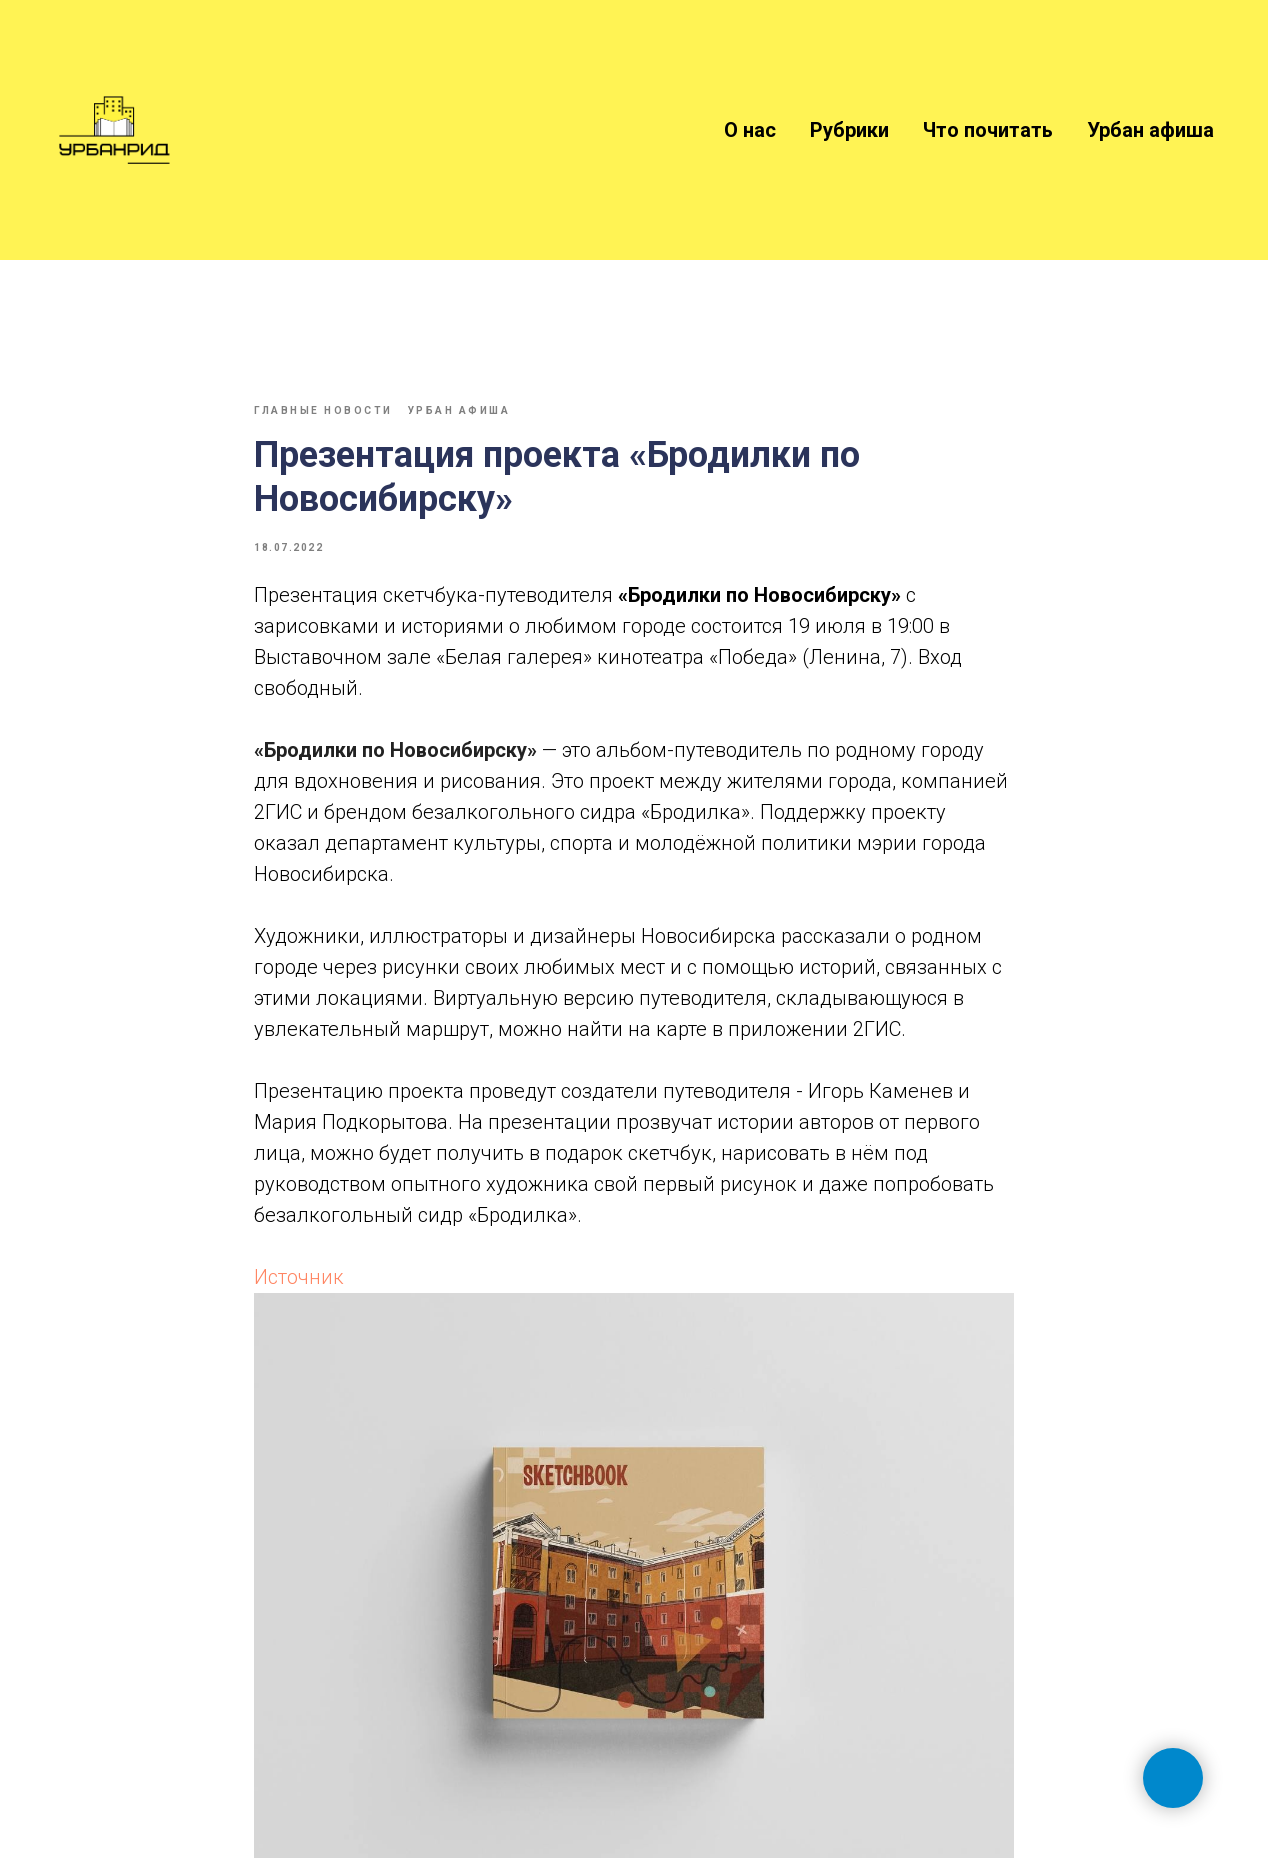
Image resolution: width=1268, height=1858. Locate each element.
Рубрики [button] (849, 130)
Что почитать (988, 130)
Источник (299, 1277)
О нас (750, 130)
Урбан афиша (1150, 130)
